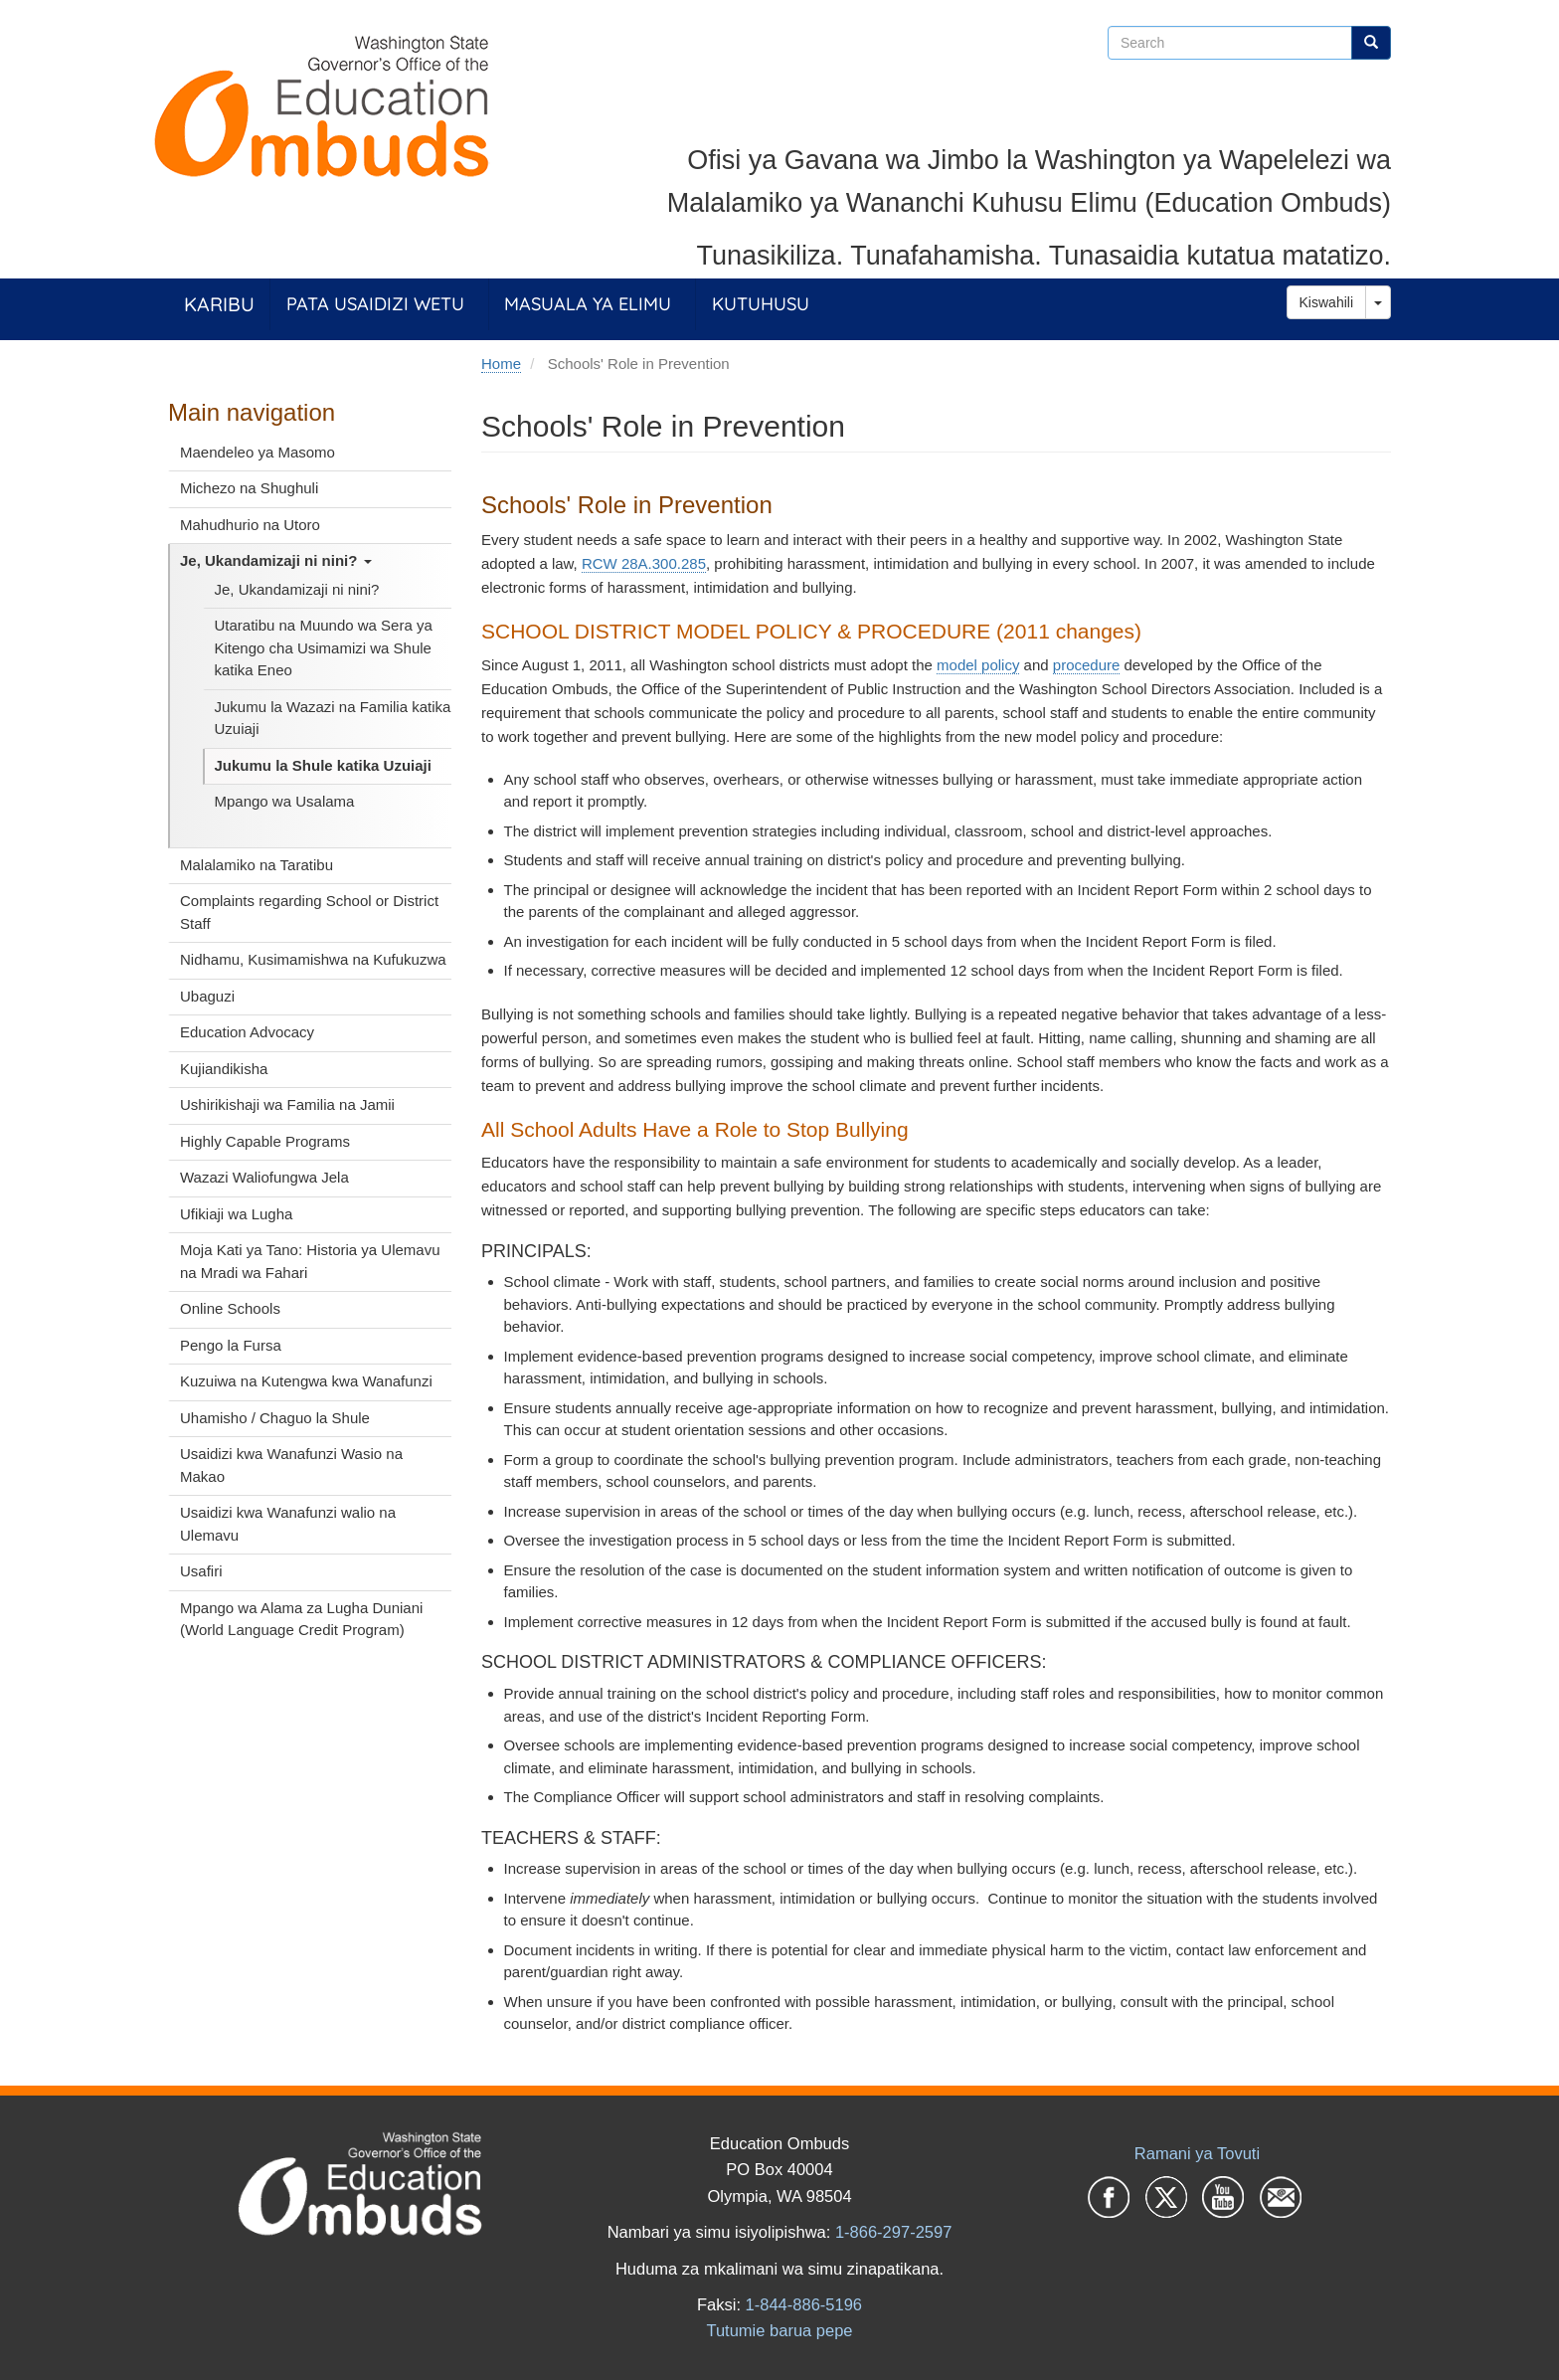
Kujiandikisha (223, 1068)
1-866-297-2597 (893, 2232)
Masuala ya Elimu (587, 303)
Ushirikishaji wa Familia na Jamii (287, 1104)
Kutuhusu (760, 303)
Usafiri (201, 1570)
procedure (1087, 664)
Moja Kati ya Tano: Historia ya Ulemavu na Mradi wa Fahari (310, 1261)
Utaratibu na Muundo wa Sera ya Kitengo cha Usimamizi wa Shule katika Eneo (324, 647)
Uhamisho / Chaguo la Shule (275, 1417)
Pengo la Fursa (230, 1345)
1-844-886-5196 (804, 2304)
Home (501, 363)
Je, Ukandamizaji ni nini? (276, 560)
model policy (978, 664)
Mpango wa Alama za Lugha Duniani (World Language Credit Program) (301, 1619)
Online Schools (230, 1308)
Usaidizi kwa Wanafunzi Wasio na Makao (291, 1465)
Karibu (219, 303)
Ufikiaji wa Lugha (236, 1213)
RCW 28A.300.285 (644, 563)
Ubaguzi (207, 996)
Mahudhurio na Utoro (250, 524)
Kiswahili (1326, 302)
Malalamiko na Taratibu (256, 864)
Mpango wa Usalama (285, 801)
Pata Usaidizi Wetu (375, 303)
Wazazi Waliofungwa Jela (264, 1177)
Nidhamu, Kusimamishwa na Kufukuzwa (313, 959)
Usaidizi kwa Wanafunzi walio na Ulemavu (288, 1524)
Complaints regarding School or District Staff (309, 912)
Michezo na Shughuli (249, 487)
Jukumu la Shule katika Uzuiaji (323, 765)
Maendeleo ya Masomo (257, 452)
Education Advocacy (247, 1031)
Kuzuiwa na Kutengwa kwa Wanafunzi (306, 1381)
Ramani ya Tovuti (1197, 2153)
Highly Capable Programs (265, 1141)
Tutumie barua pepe (779, 2330)
